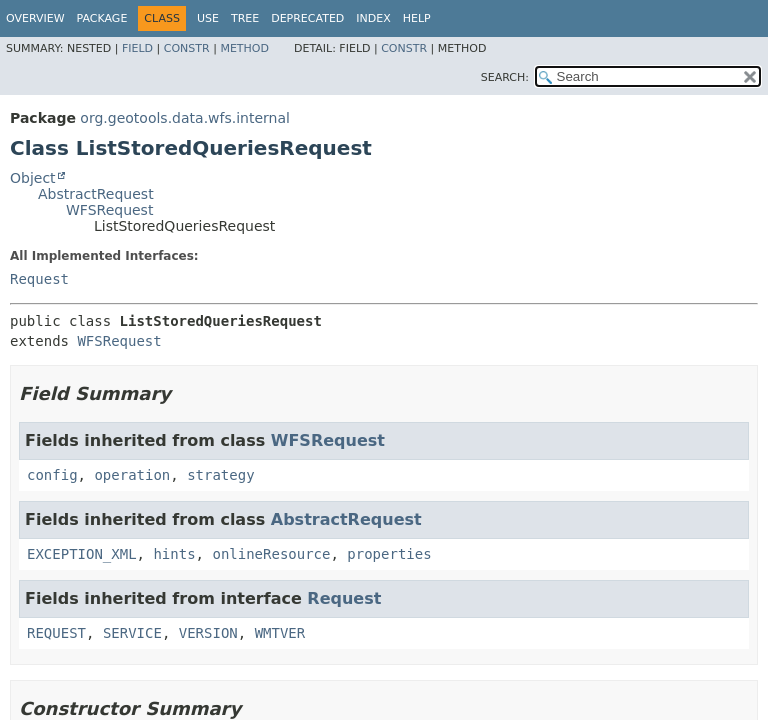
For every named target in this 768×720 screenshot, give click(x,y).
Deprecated (307, 18)
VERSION (208, 633)
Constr (187, 48)
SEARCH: (505, 77)
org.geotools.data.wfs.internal (185, 118)
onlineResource (271, 554)
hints (174, 554)
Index (373, 18)
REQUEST (56, 633)
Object (33, 178)
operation (132, 475)
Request (39, 279)
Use (208, 18)
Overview (35, 18)
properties (389, 554)
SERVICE (132, 633)
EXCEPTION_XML (82, 554)
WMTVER (280, 633)
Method (244, 48)
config (52, 475)
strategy (220, 475)
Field (137, 48)
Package (102, 18)
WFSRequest (109, 210)
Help (417, 18)
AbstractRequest (96, 194)
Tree (245, 18)
